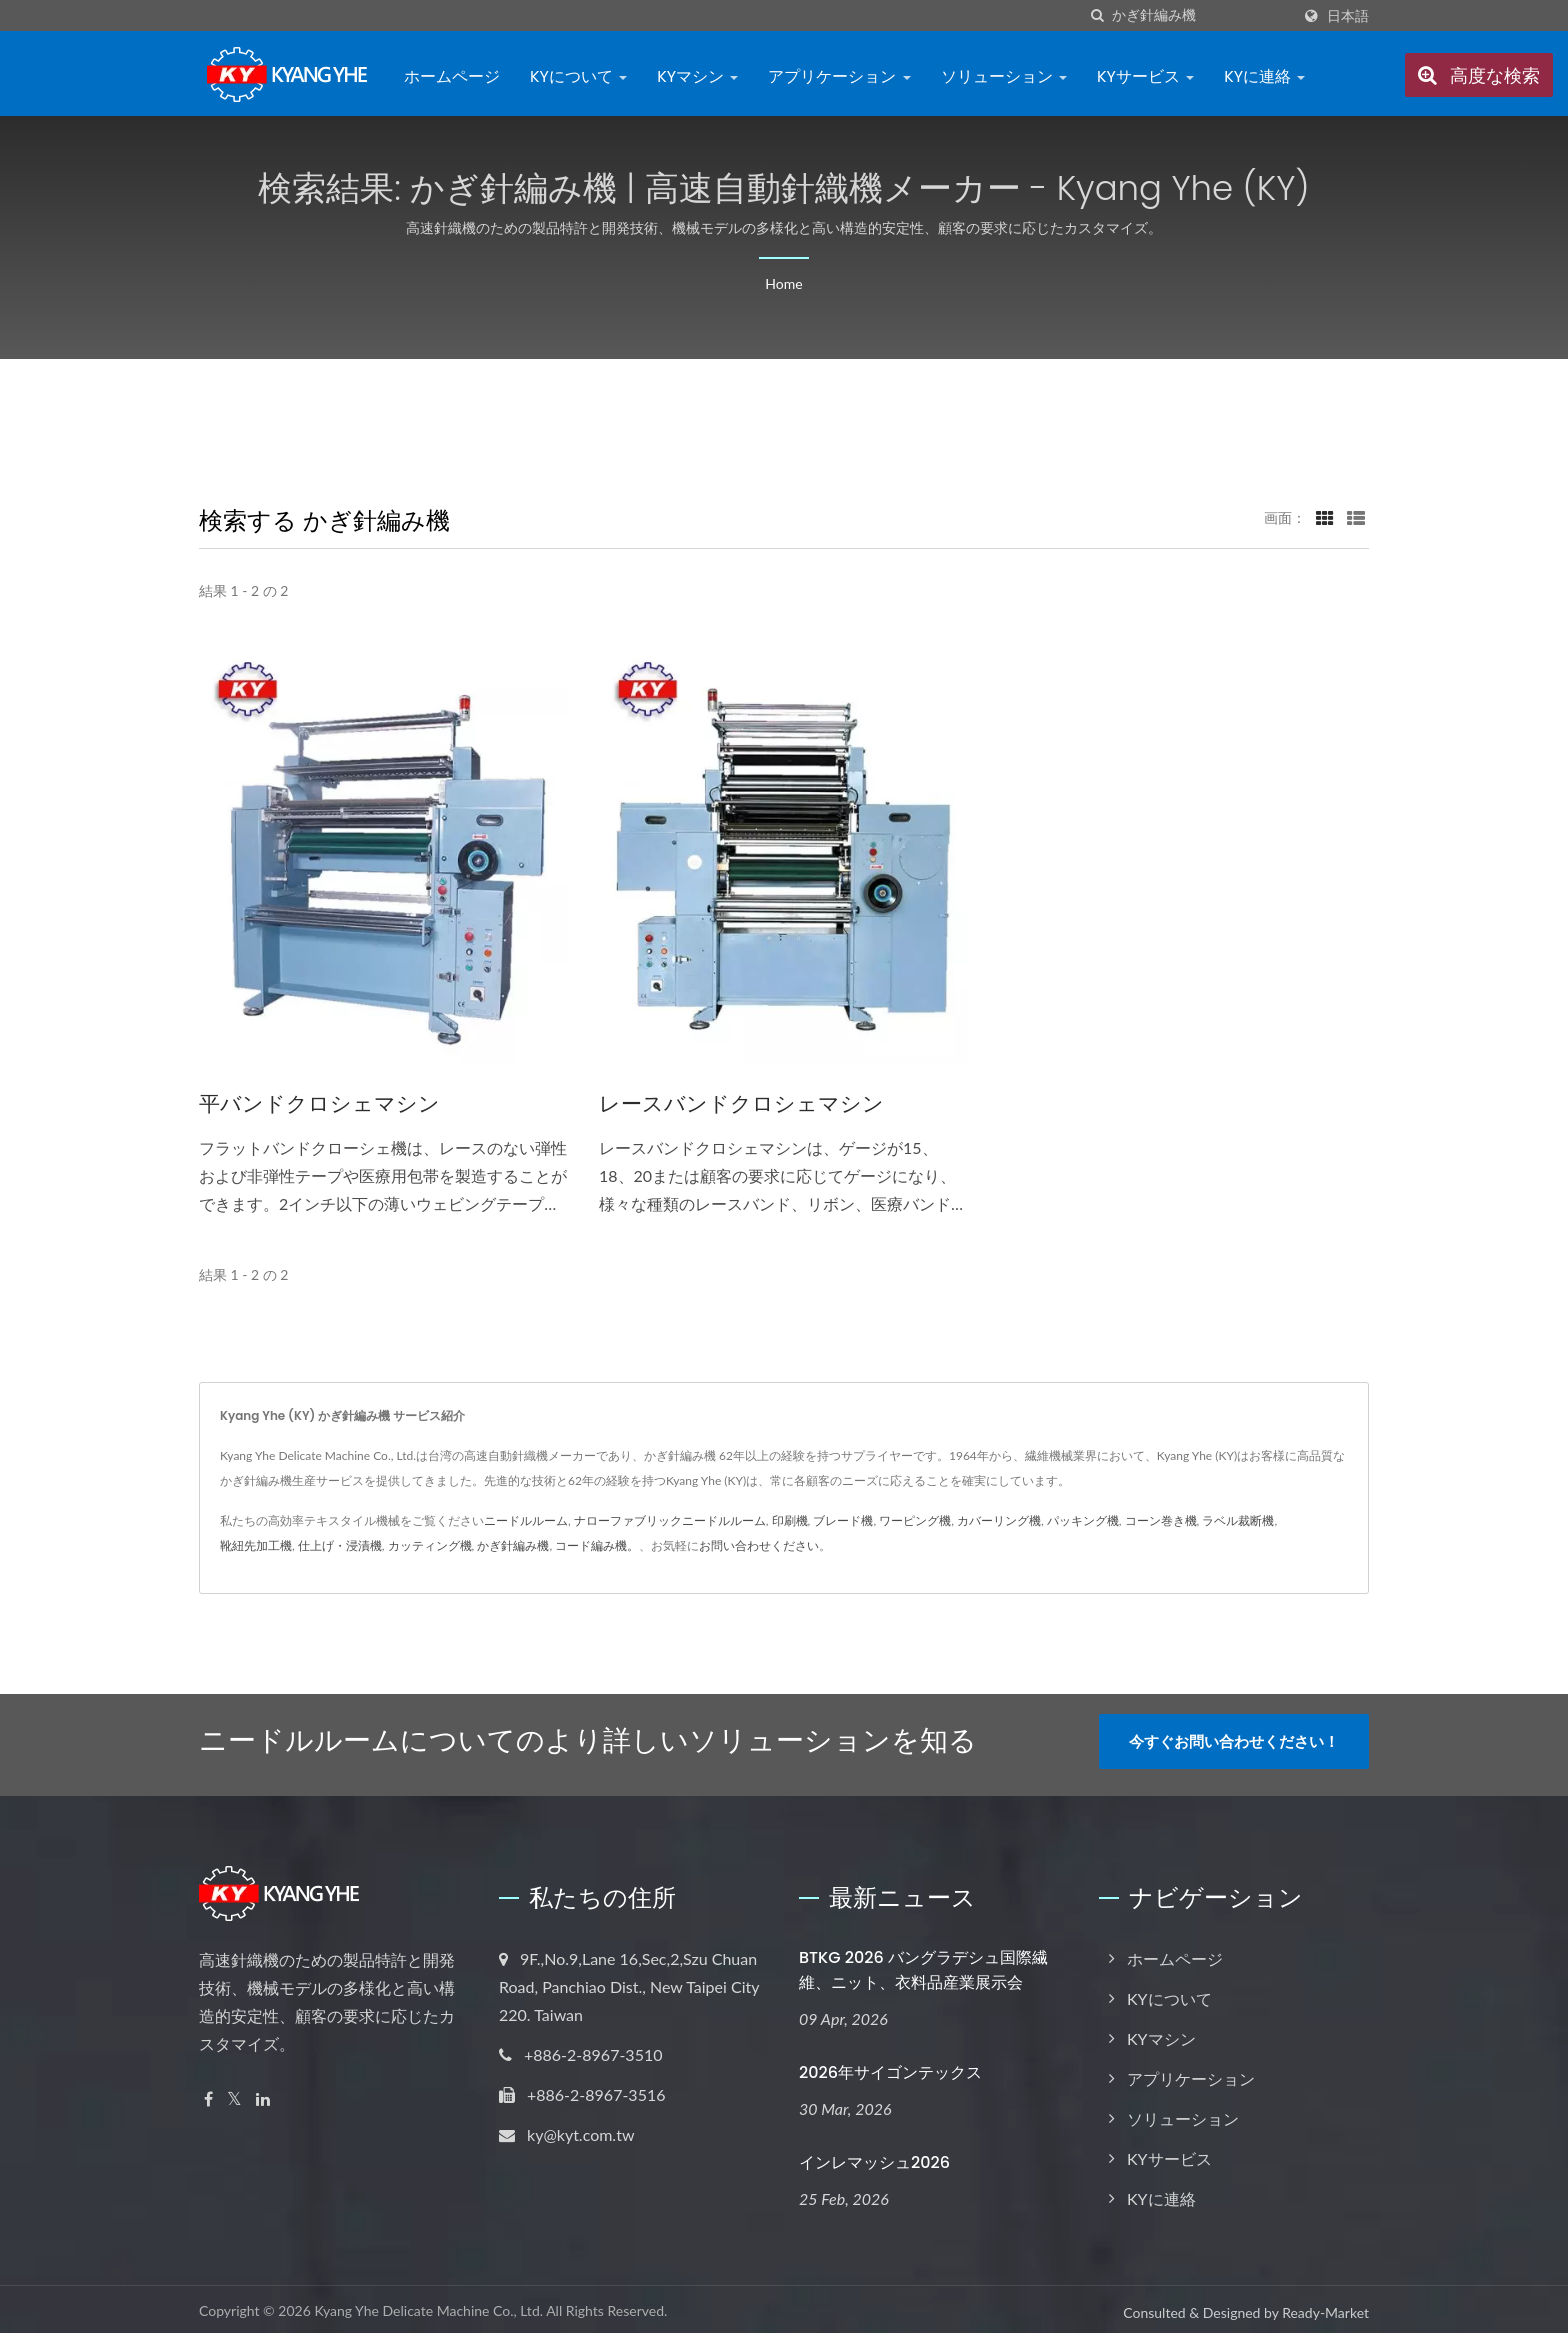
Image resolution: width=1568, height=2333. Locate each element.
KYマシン (697, 76)
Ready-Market (1325, 2306)
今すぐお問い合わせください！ (1234, 1741)
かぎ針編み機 (513, 1545)
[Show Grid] (1325, 517)
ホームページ (452, 76)
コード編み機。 (597, 1545)
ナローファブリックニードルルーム (670, 1520)
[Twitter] (234, 2092)
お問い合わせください (759, 1545)
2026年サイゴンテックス (890, 2065)
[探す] (1097, 15)
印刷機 (790, 1520)
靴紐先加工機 (256, 1545)
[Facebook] (208, 2092)
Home (783, 283)
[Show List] (1356, 517)
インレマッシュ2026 (874, 2155)
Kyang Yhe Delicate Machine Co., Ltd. (428, 2304)
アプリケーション (839, 76)
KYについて (578, 76)
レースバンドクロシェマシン (741, 1103)
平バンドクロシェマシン (319, 1103)
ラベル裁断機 (1238, 1520)
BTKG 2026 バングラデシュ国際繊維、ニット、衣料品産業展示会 (923, 1963)
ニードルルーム (526, 1520)
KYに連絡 (1264, 76)
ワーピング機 (915, 1520)
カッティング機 (430, 1545)
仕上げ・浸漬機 (340, 1545)
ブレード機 (843, 1520)
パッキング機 (1083, 1520)
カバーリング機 (999, 1520)
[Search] (1201, 15)
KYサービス (1145, 76)
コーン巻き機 (1161, 1520)
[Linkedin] (263, 2092)
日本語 (1348, 16)
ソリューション (1004, 76)
